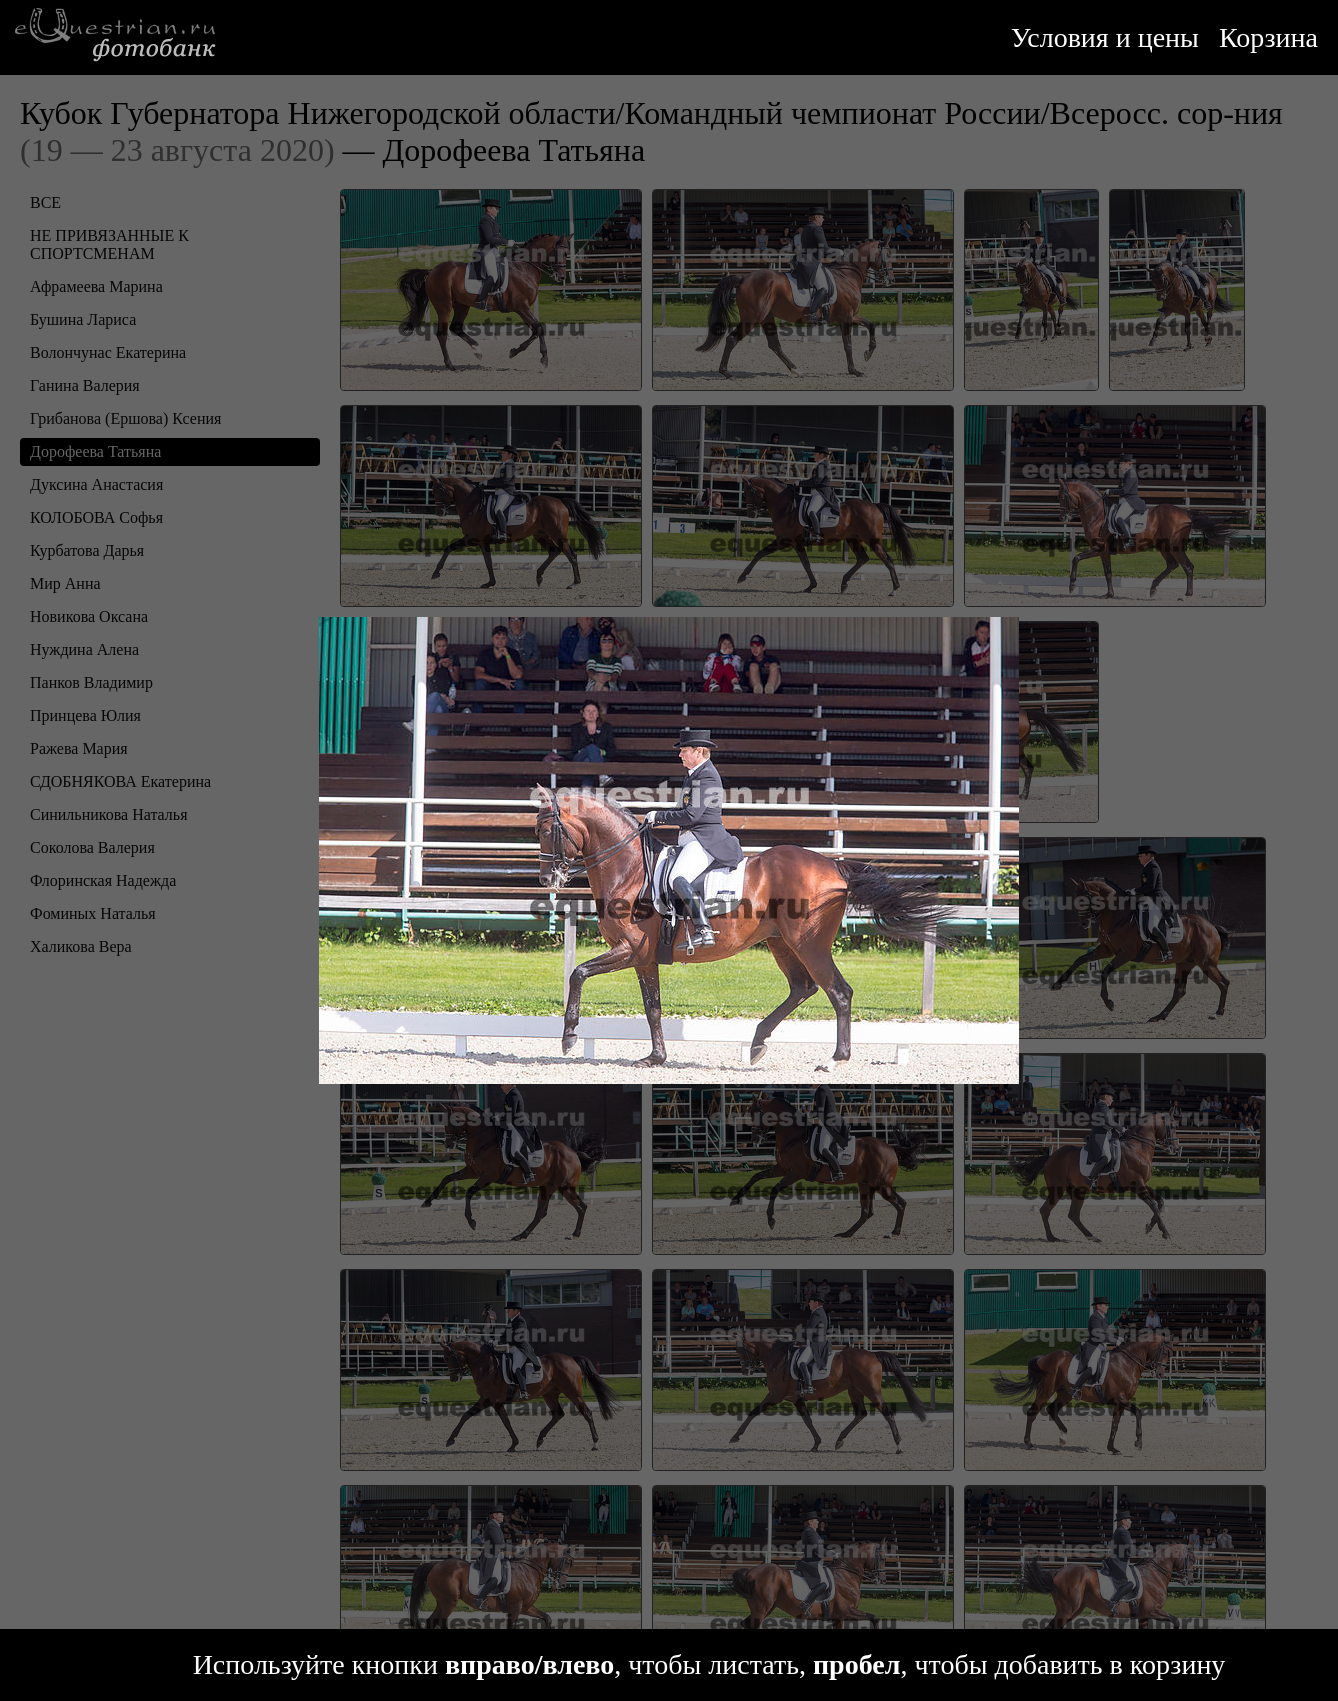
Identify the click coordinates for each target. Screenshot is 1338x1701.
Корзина (1268, 37)
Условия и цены (1105, 37)
